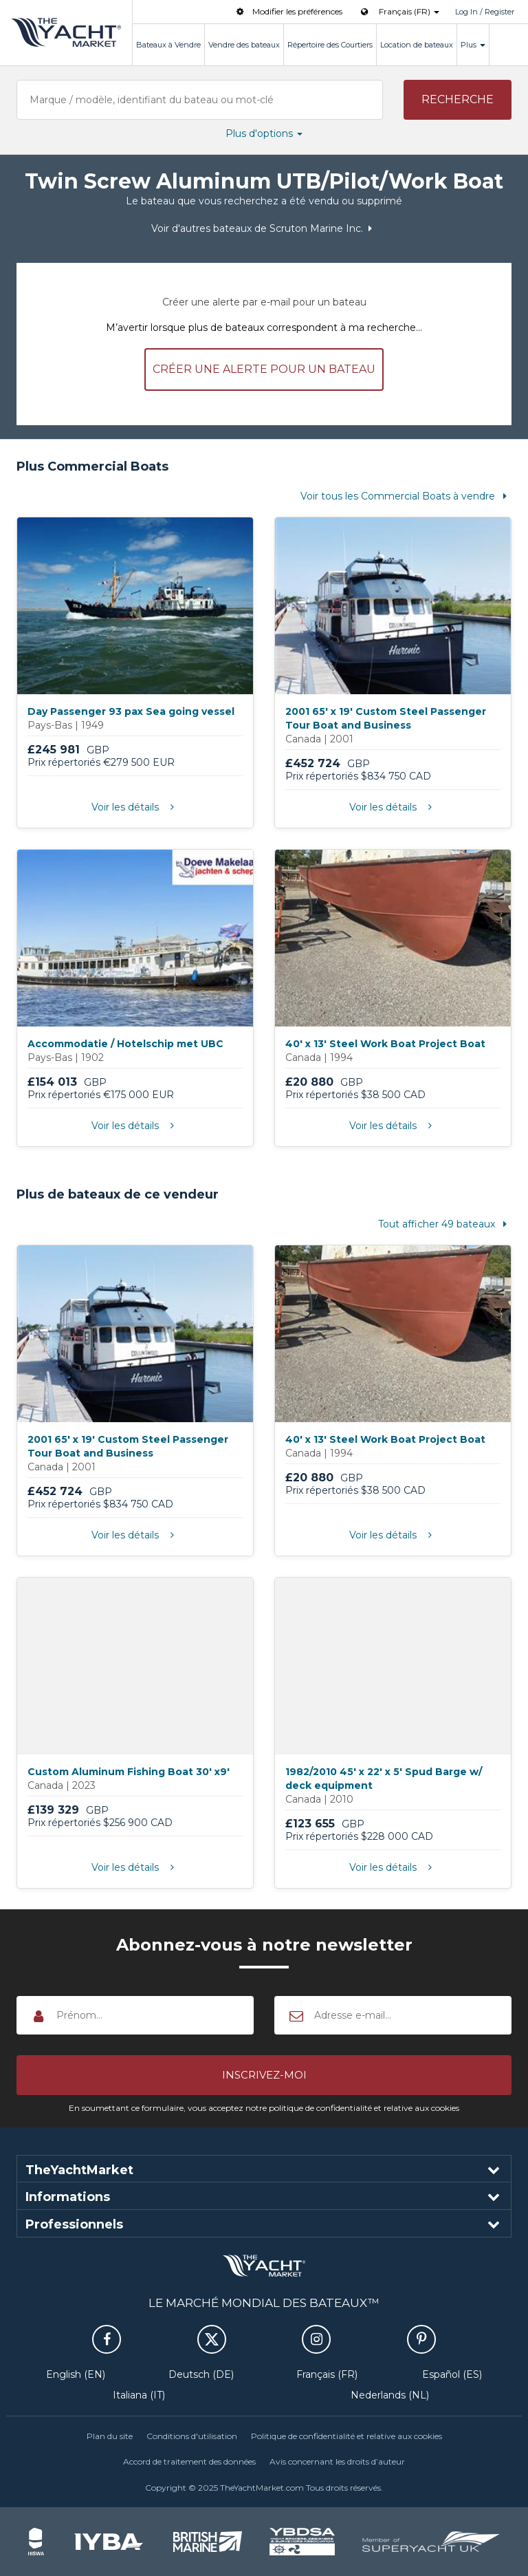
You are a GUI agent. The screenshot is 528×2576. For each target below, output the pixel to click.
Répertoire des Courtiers (330, 45)
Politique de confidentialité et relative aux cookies (346, 2436)
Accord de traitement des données (189, 2461)
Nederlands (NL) (390, 2395)
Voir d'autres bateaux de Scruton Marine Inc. (264, 228)
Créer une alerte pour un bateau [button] (264, 369)
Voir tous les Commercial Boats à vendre (406, 496)
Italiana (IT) (139, 2395)
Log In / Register (484, 12)
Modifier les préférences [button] (288, 11)
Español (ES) (452, 2374)
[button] (458, 100)
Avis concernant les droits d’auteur (337, 2461)
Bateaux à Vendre (168, 45)
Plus (473, 45)
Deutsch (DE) (201, 2374)
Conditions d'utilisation (191, 2436)
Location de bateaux (416, 45)
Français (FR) (327, 2374)
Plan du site (110, 2436)
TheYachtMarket (66, 32)
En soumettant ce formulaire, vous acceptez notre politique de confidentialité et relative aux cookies (264, 2108)
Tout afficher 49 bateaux (445, 1224)
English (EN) (75, 2374)
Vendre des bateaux (244, 45)
